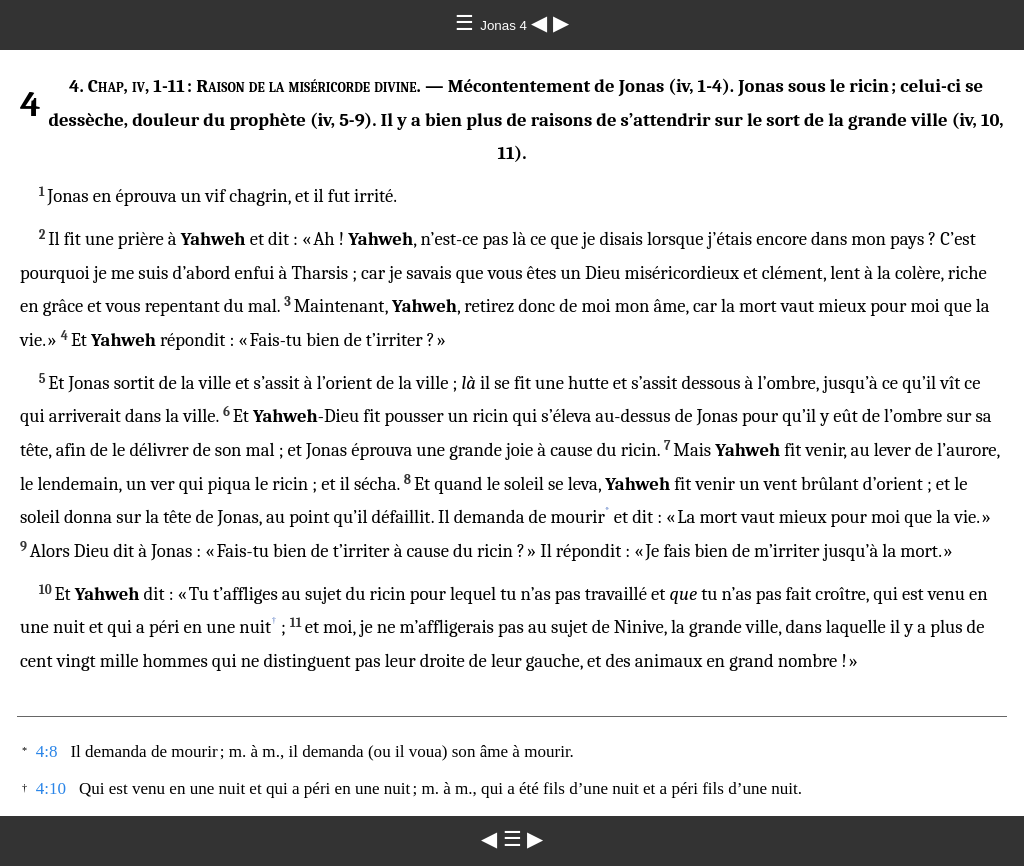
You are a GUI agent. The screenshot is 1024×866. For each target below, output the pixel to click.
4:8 (47, 751)
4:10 (51, 788)
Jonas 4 (505, 25)
